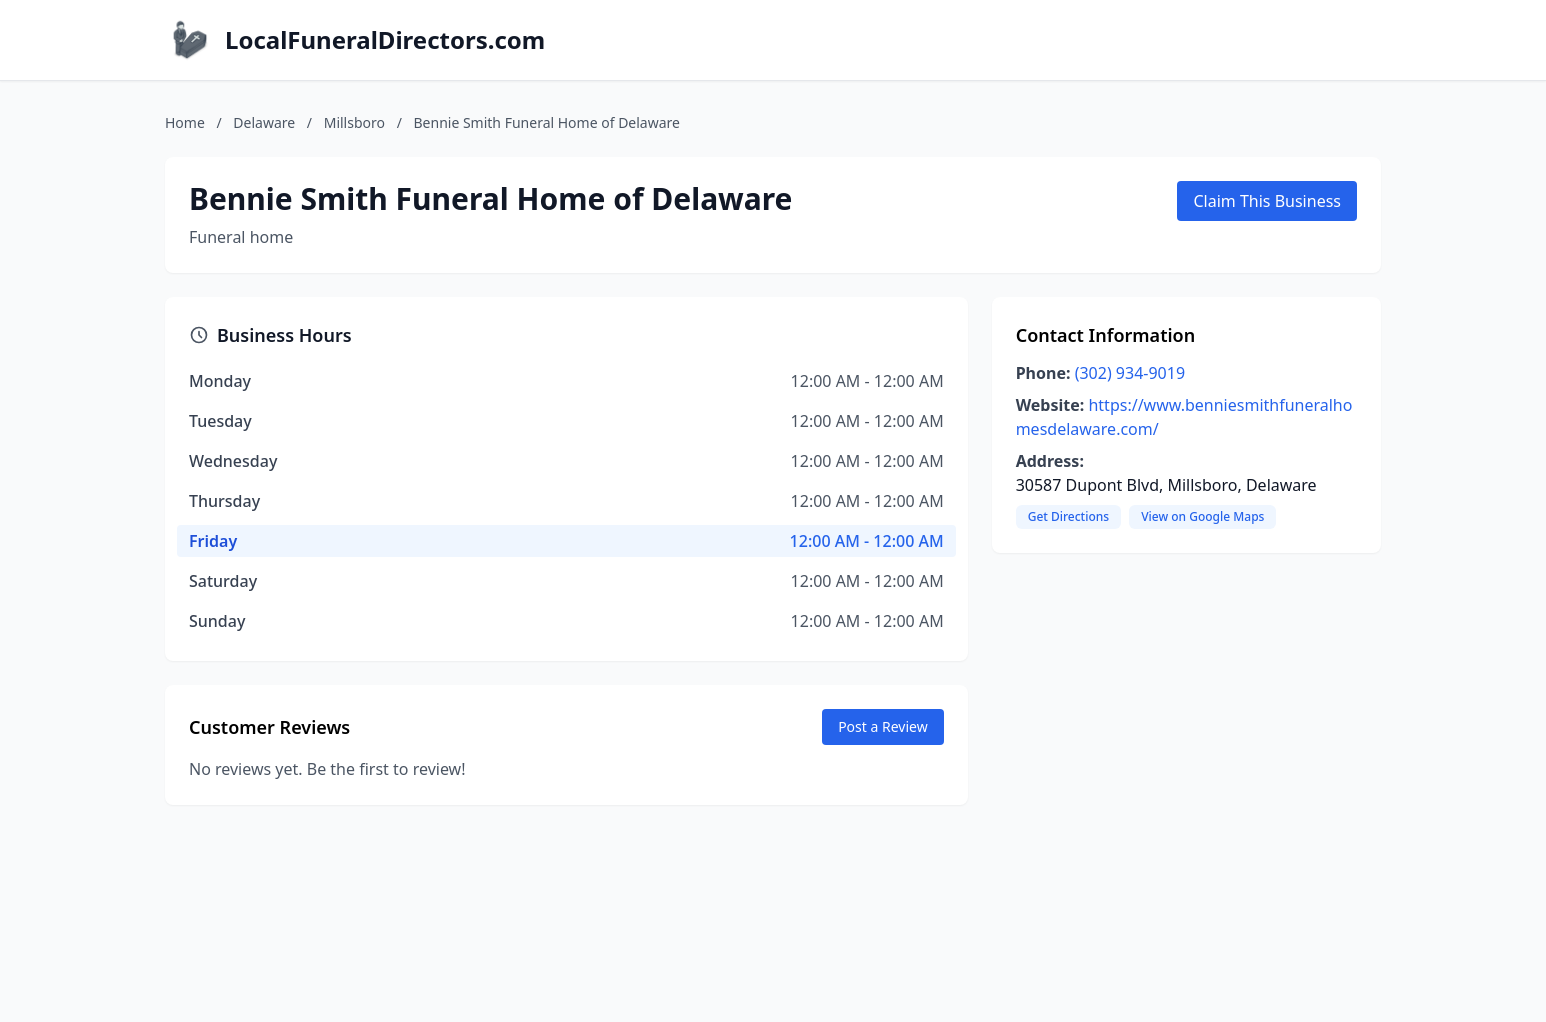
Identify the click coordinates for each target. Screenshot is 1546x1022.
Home (185, 122)
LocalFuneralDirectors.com (385, 40)
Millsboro (354, 122)
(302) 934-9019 (1130, 373)
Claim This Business (1267, 201)
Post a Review (883, 726)
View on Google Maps (1202, 516)
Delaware (264, 122)
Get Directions (1068, 516)
